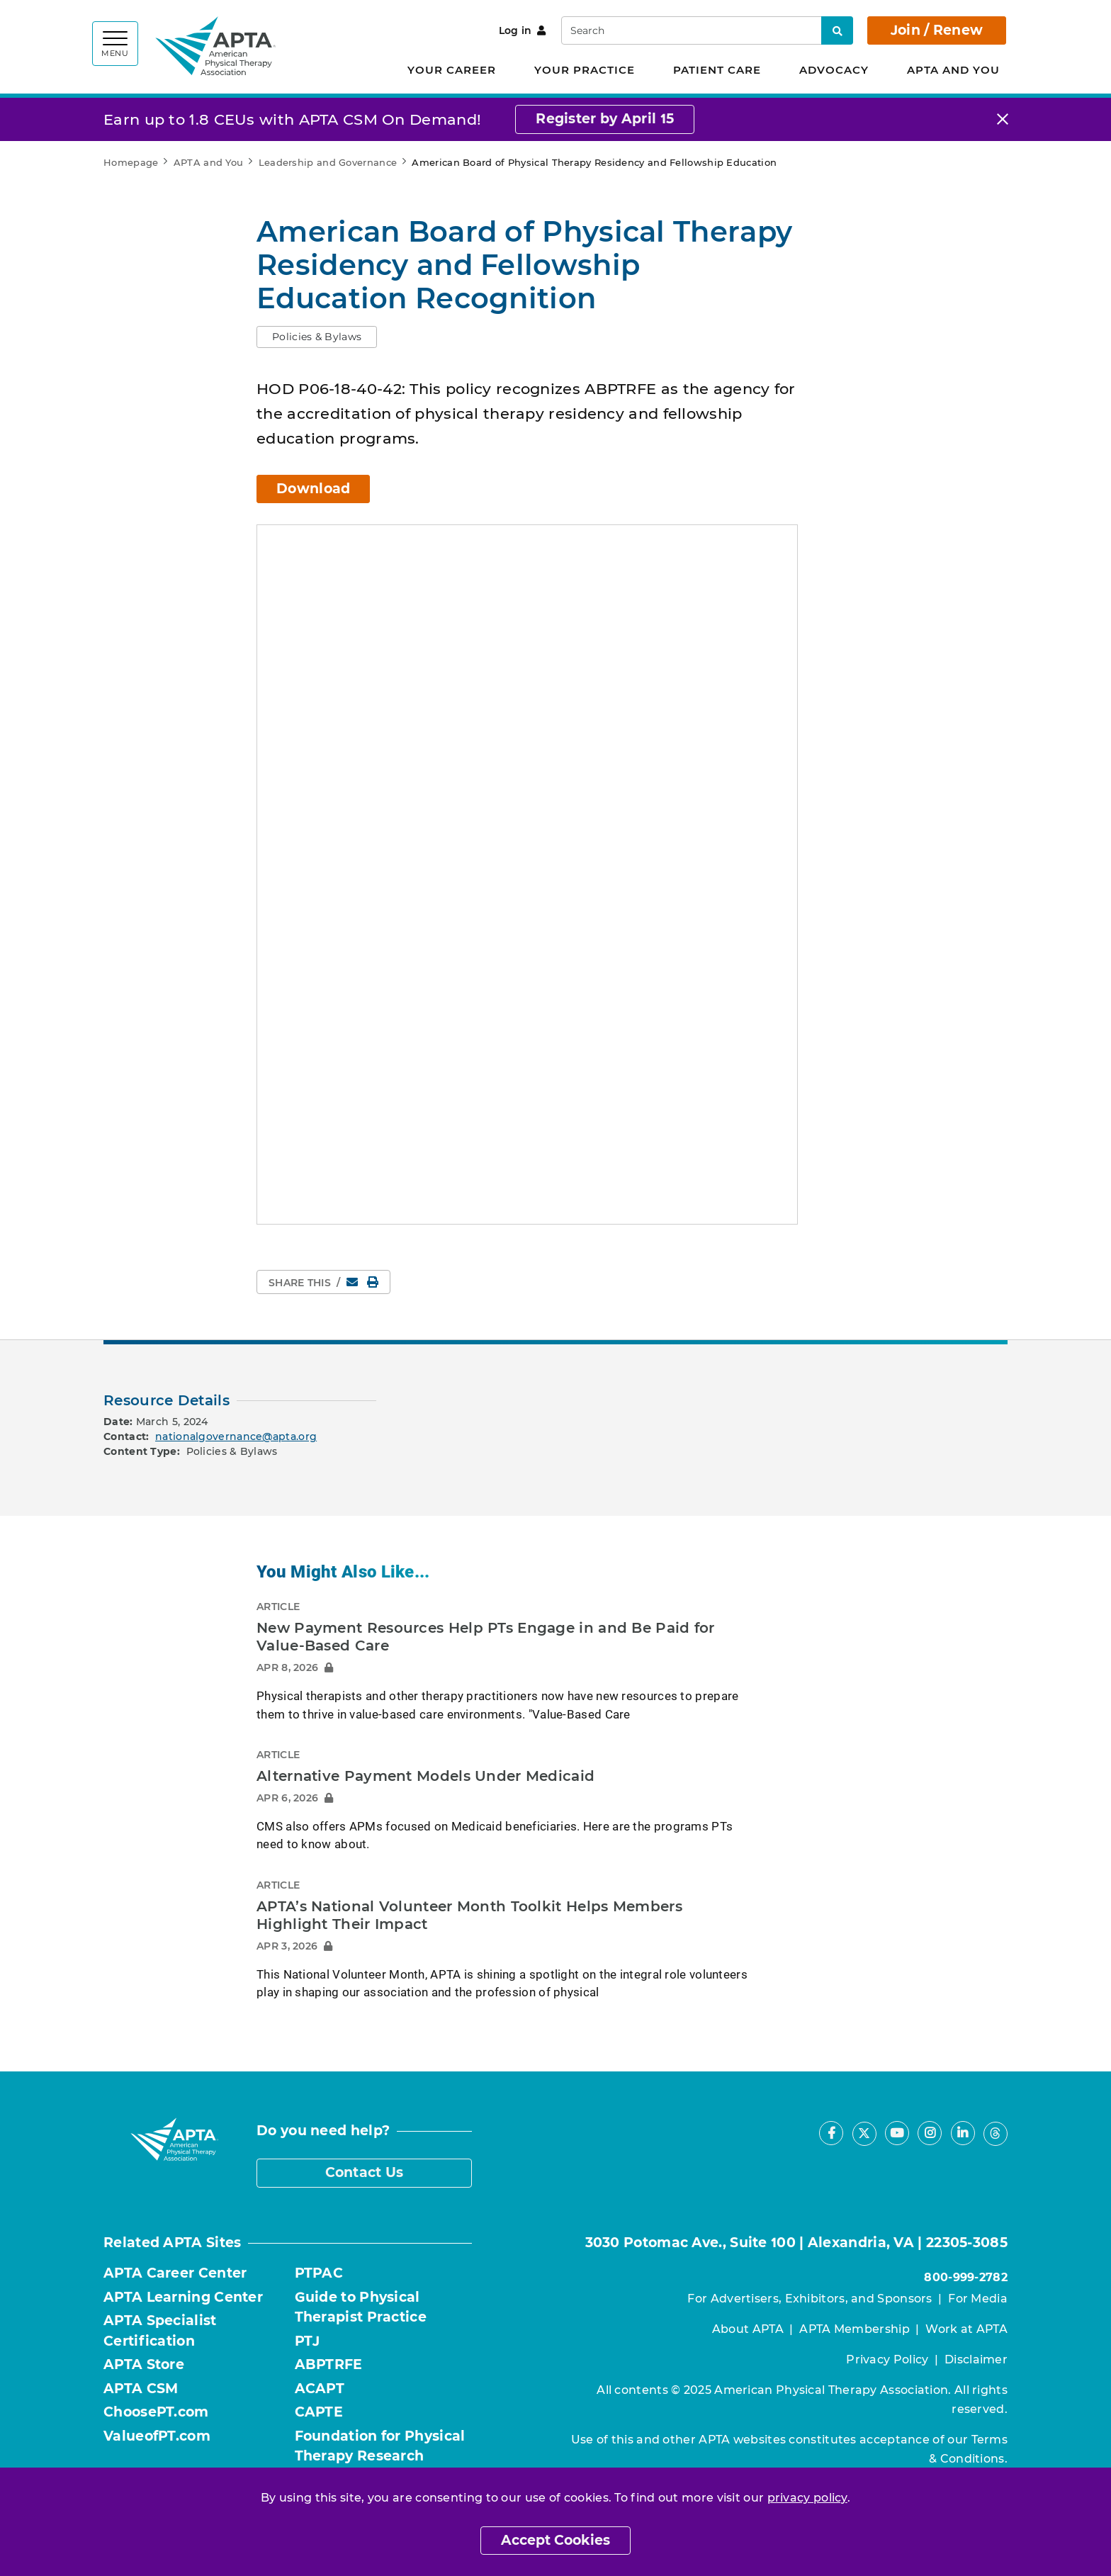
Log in (522, 30)
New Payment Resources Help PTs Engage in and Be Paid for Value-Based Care (485, 1637)
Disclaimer (976, 2359)
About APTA (748, 2329)
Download (313, 488)
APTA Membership (854, 2329)
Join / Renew (937, 30)
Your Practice (584, 70)
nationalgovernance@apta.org (236, 1436)
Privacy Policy (887, 2359)
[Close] (1002, 119)
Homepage (130, 162)
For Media (978, 2298)
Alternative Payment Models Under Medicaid (425, 1775)
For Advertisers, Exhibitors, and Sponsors (809, 2298)
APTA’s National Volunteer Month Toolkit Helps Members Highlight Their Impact (469, 1915)
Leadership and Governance (328, 162)
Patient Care (717, 70)
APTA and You (953, 70)
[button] (316, 337)
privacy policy (807, 2497)
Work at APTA (966, 2329)
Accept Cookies (555, 2540)
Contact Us (364, 2172)
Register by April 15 (605, 119)
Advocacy (834, 70)
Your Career (451, 70)
